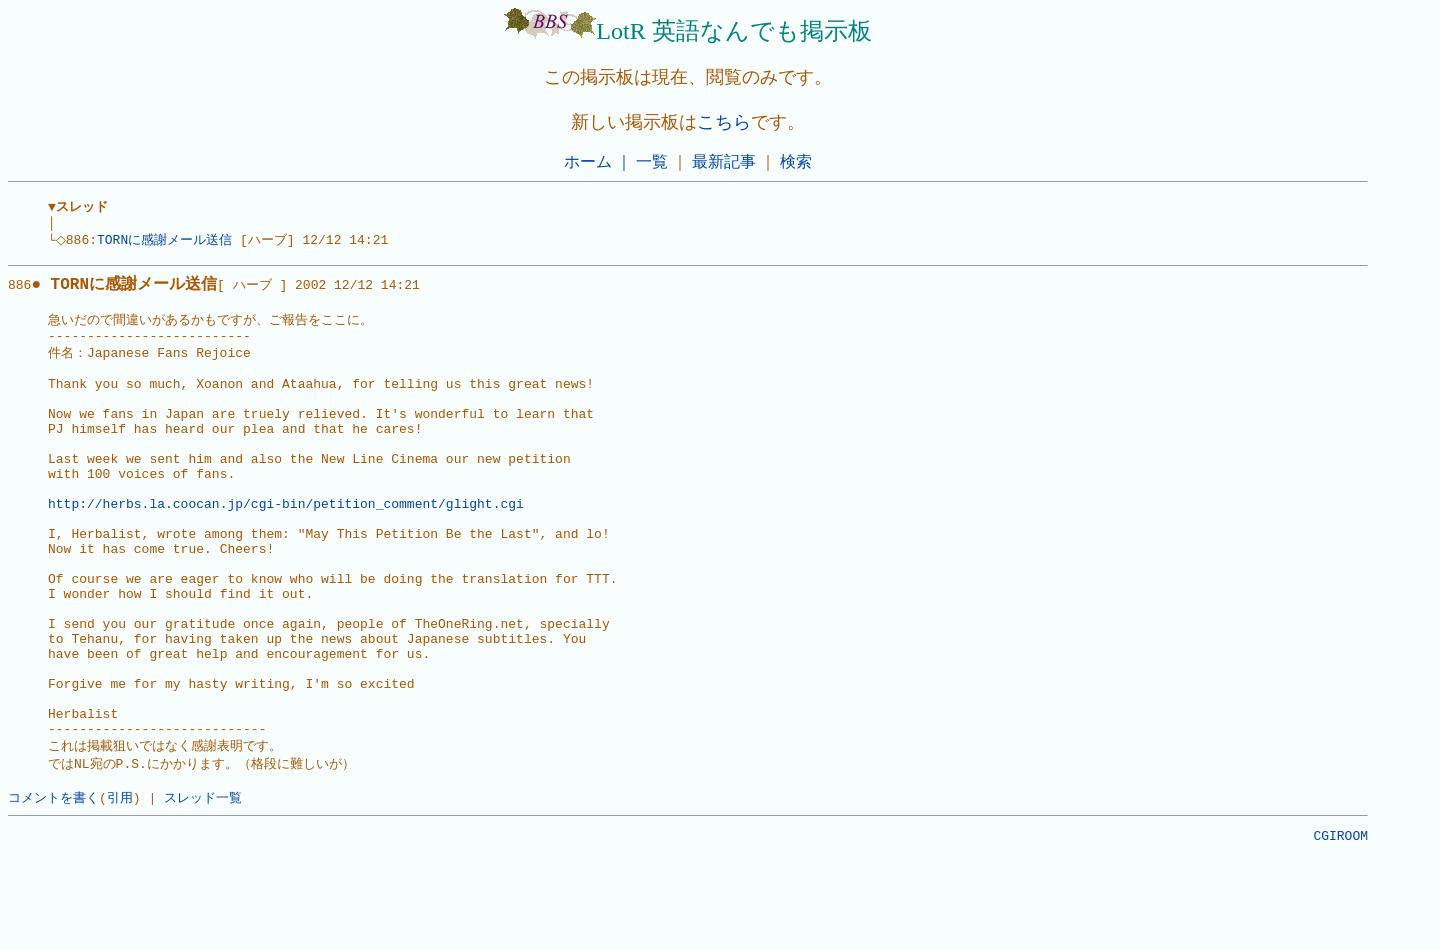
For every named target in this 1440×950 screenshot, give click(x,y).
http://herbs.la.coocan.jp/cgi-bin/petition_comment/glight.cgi (286, 545)
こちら (724, 122)
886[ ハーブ (140, 291)
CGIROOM (1340, 928)
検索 (796, 161)
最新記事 (724, 161)
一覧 (652, 161)
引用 (120, 887)
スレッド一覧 (203, 887)
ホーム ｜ (598, 161)
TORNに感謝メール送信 (170, 244)
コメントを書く (53, 887)
